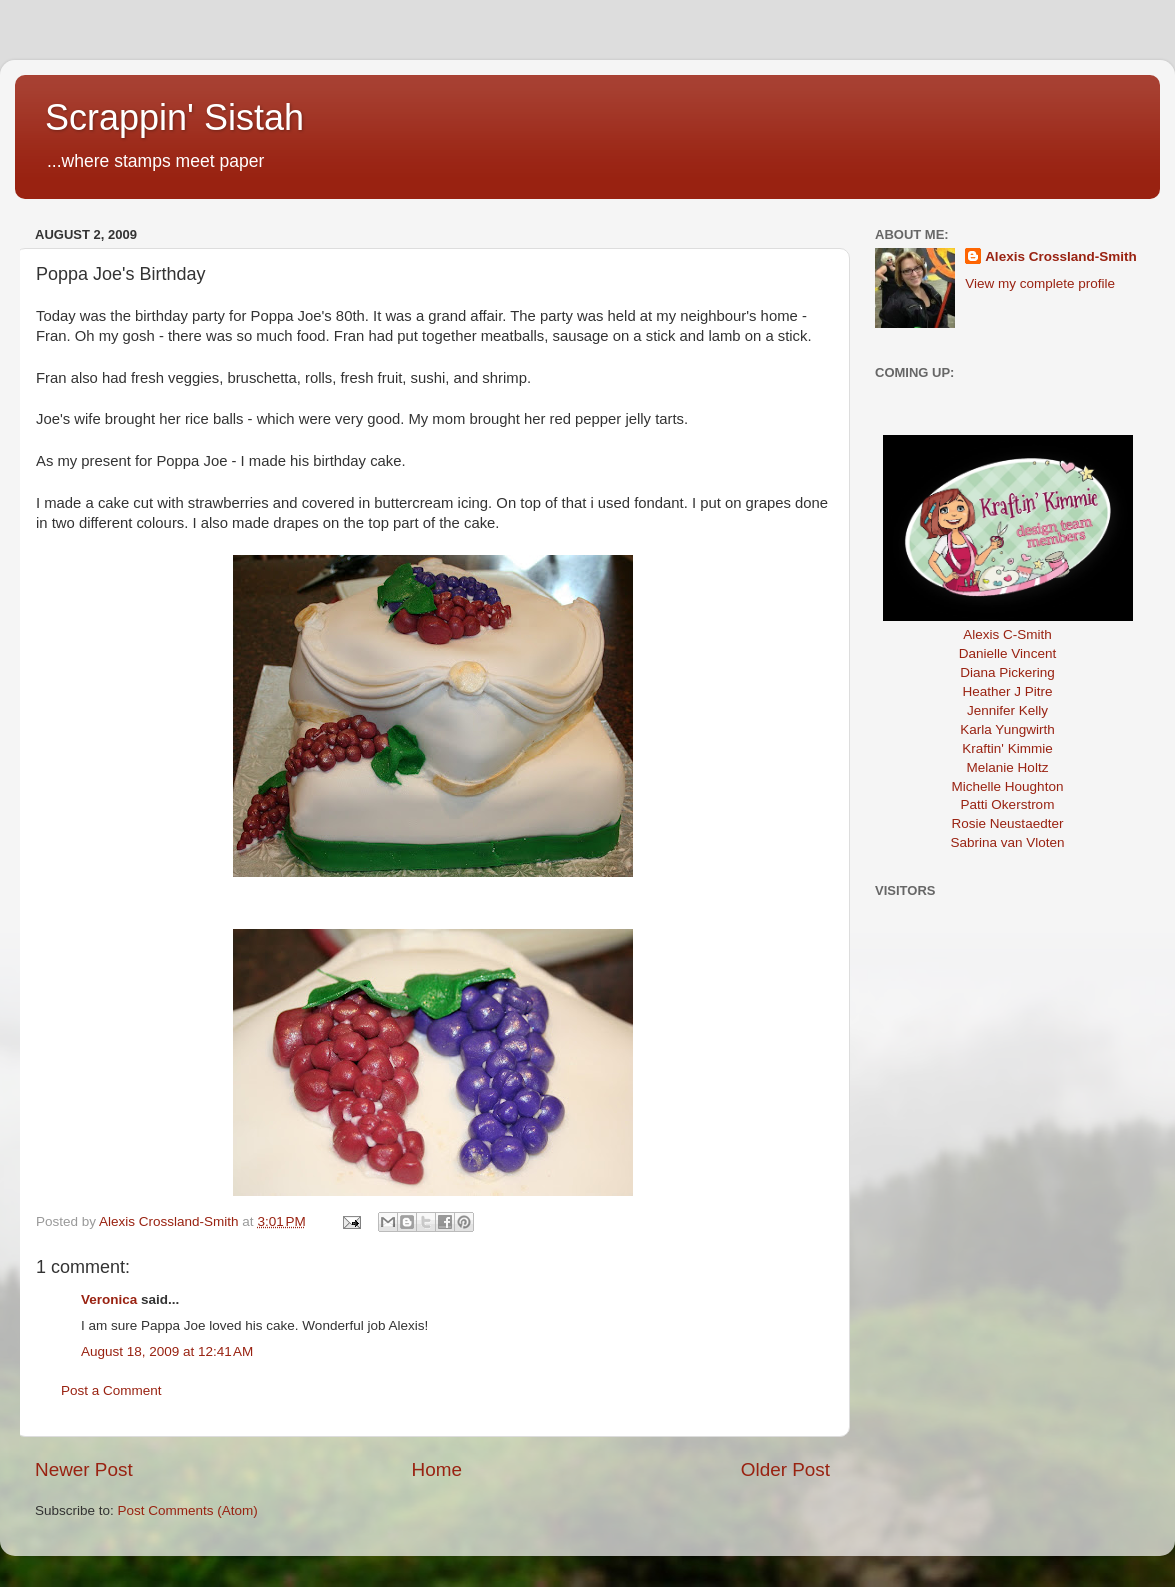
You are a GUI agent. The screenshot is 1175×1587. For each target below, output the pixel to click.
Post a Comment (111, 1390)
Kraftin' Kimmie (1007, 748)
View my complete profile (1040, 283)
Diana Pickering (1007, 672)
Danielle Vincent (1007, 653)
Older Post (785, 1469)
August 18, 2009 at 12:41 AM (167, 1351)
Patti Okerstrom (1008, 804)
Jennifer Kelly (1007, 710)
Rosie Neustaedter (1008, 823)
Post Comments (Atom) (188, 1510)
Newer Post (84, 1469)
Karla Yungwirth (1007, 729)
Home (437, 1469)
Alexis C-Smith (1007, 634)
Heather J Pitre (1007, 691)
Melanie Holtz (1008, 767)
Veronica (109, 1299)
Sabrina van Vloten (1007, 842)
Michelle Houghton (1008, 786)
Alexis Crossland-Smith (1061, 256)
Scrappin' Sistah (174, 117)
